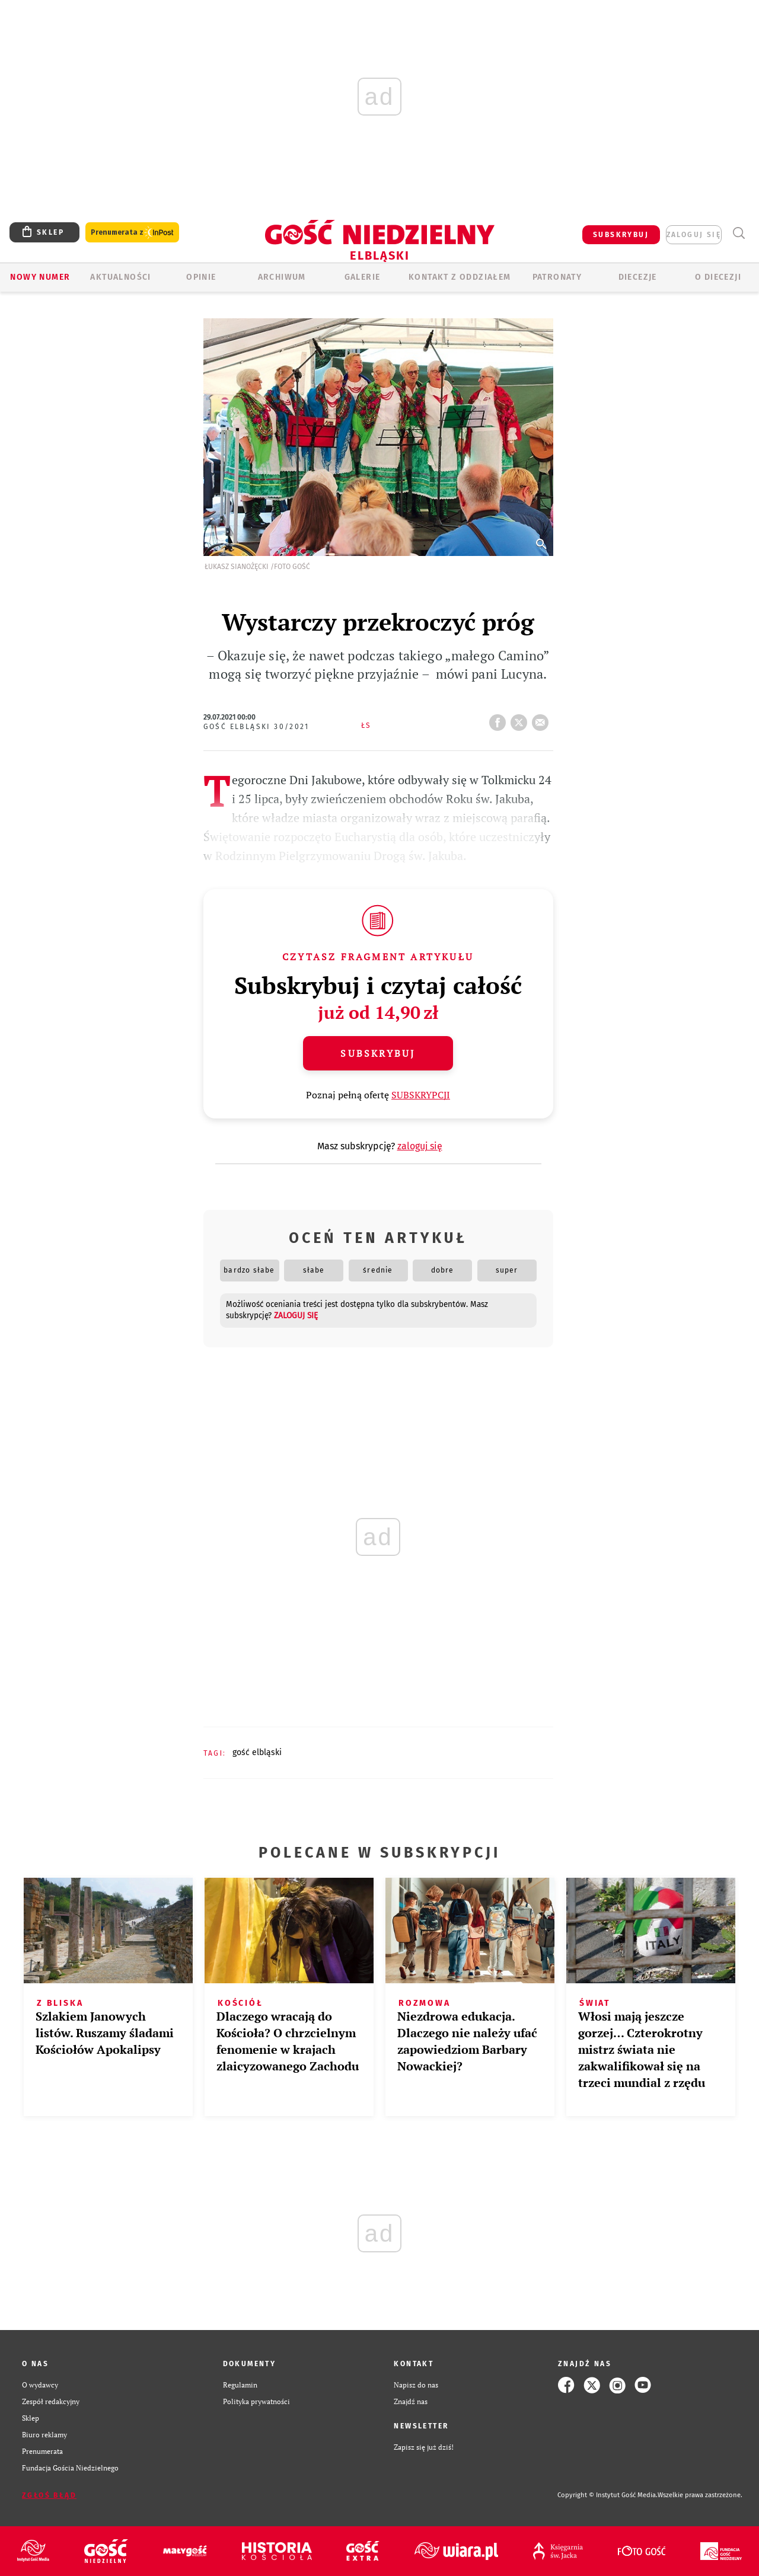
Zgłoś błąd (49, 2495)
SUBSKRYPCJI (420, 1094)
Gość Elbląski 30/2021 (256, 727)
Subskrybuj (377, 1053)
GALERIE (363, 277)
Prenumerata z (132, 232)
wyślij (542, 719)
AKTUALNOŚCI (120, 277)
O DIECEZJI (718, 277)
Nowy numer (40, 277)
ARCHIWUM (282, 277)
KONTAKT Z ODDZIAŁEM (460, 277)
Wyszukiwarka (739, 233)
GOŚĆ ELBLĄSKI (257, 1752)
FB (500, 719)
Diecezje (637, 277)
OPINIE (201, 277)
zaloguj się (693, 235)
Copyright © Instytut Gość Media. (607, 2495)
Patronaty (557, 277)
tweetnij (521, 719)
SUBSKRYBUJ (621, 235)
